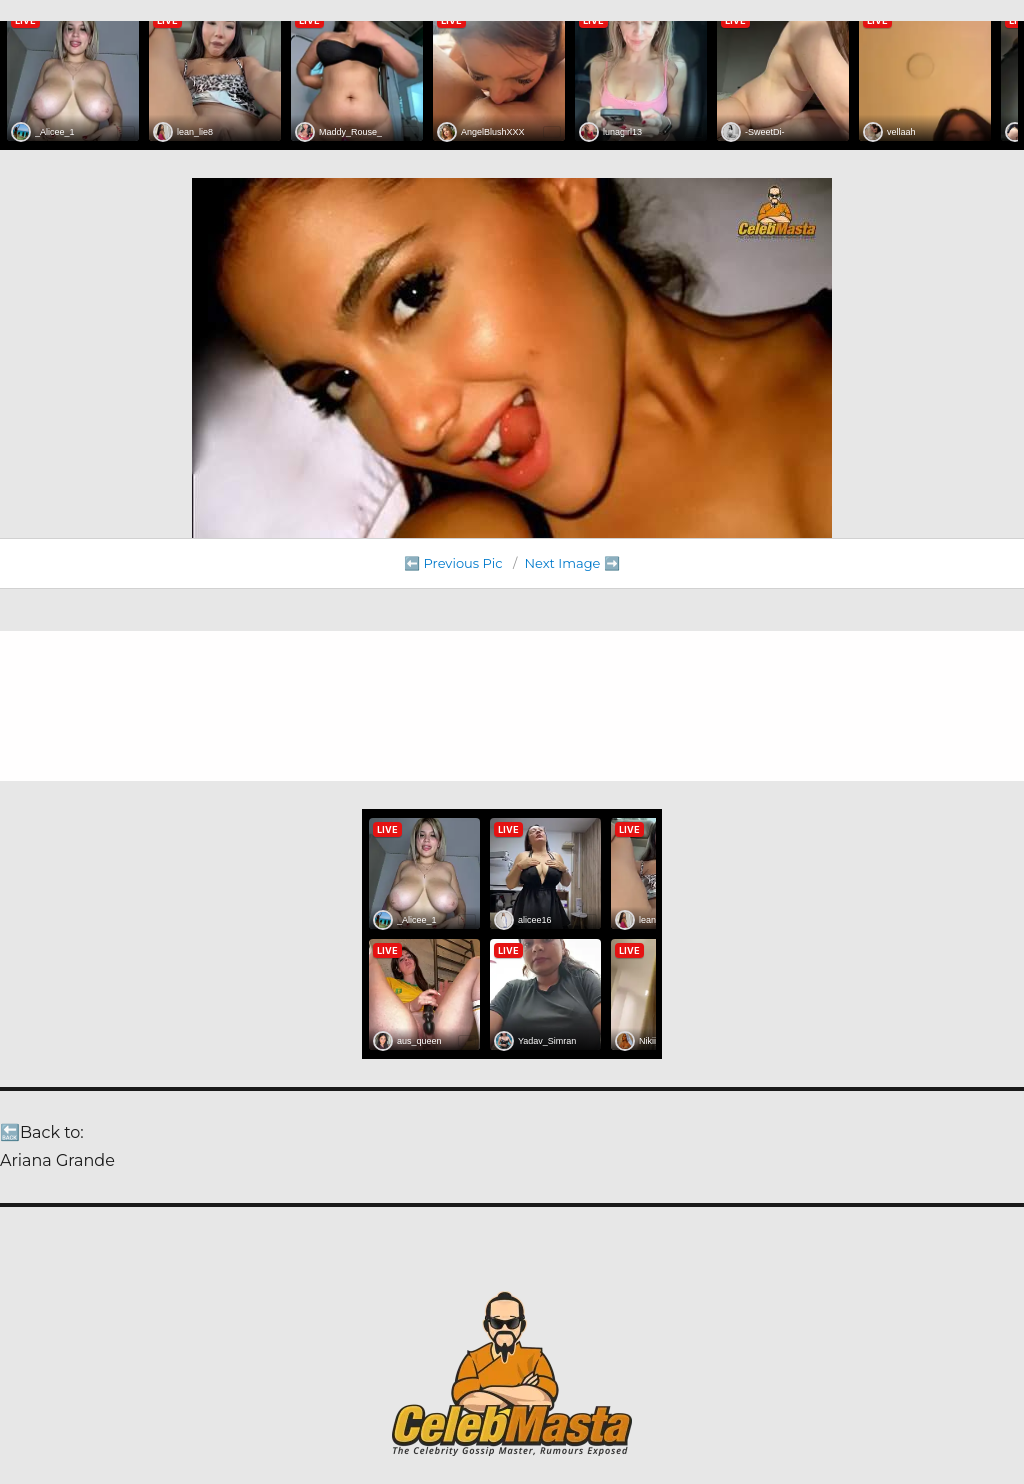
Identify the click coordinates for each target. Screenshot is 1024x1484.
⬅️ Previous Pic (453, 563)
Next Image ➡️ (571, 563)
